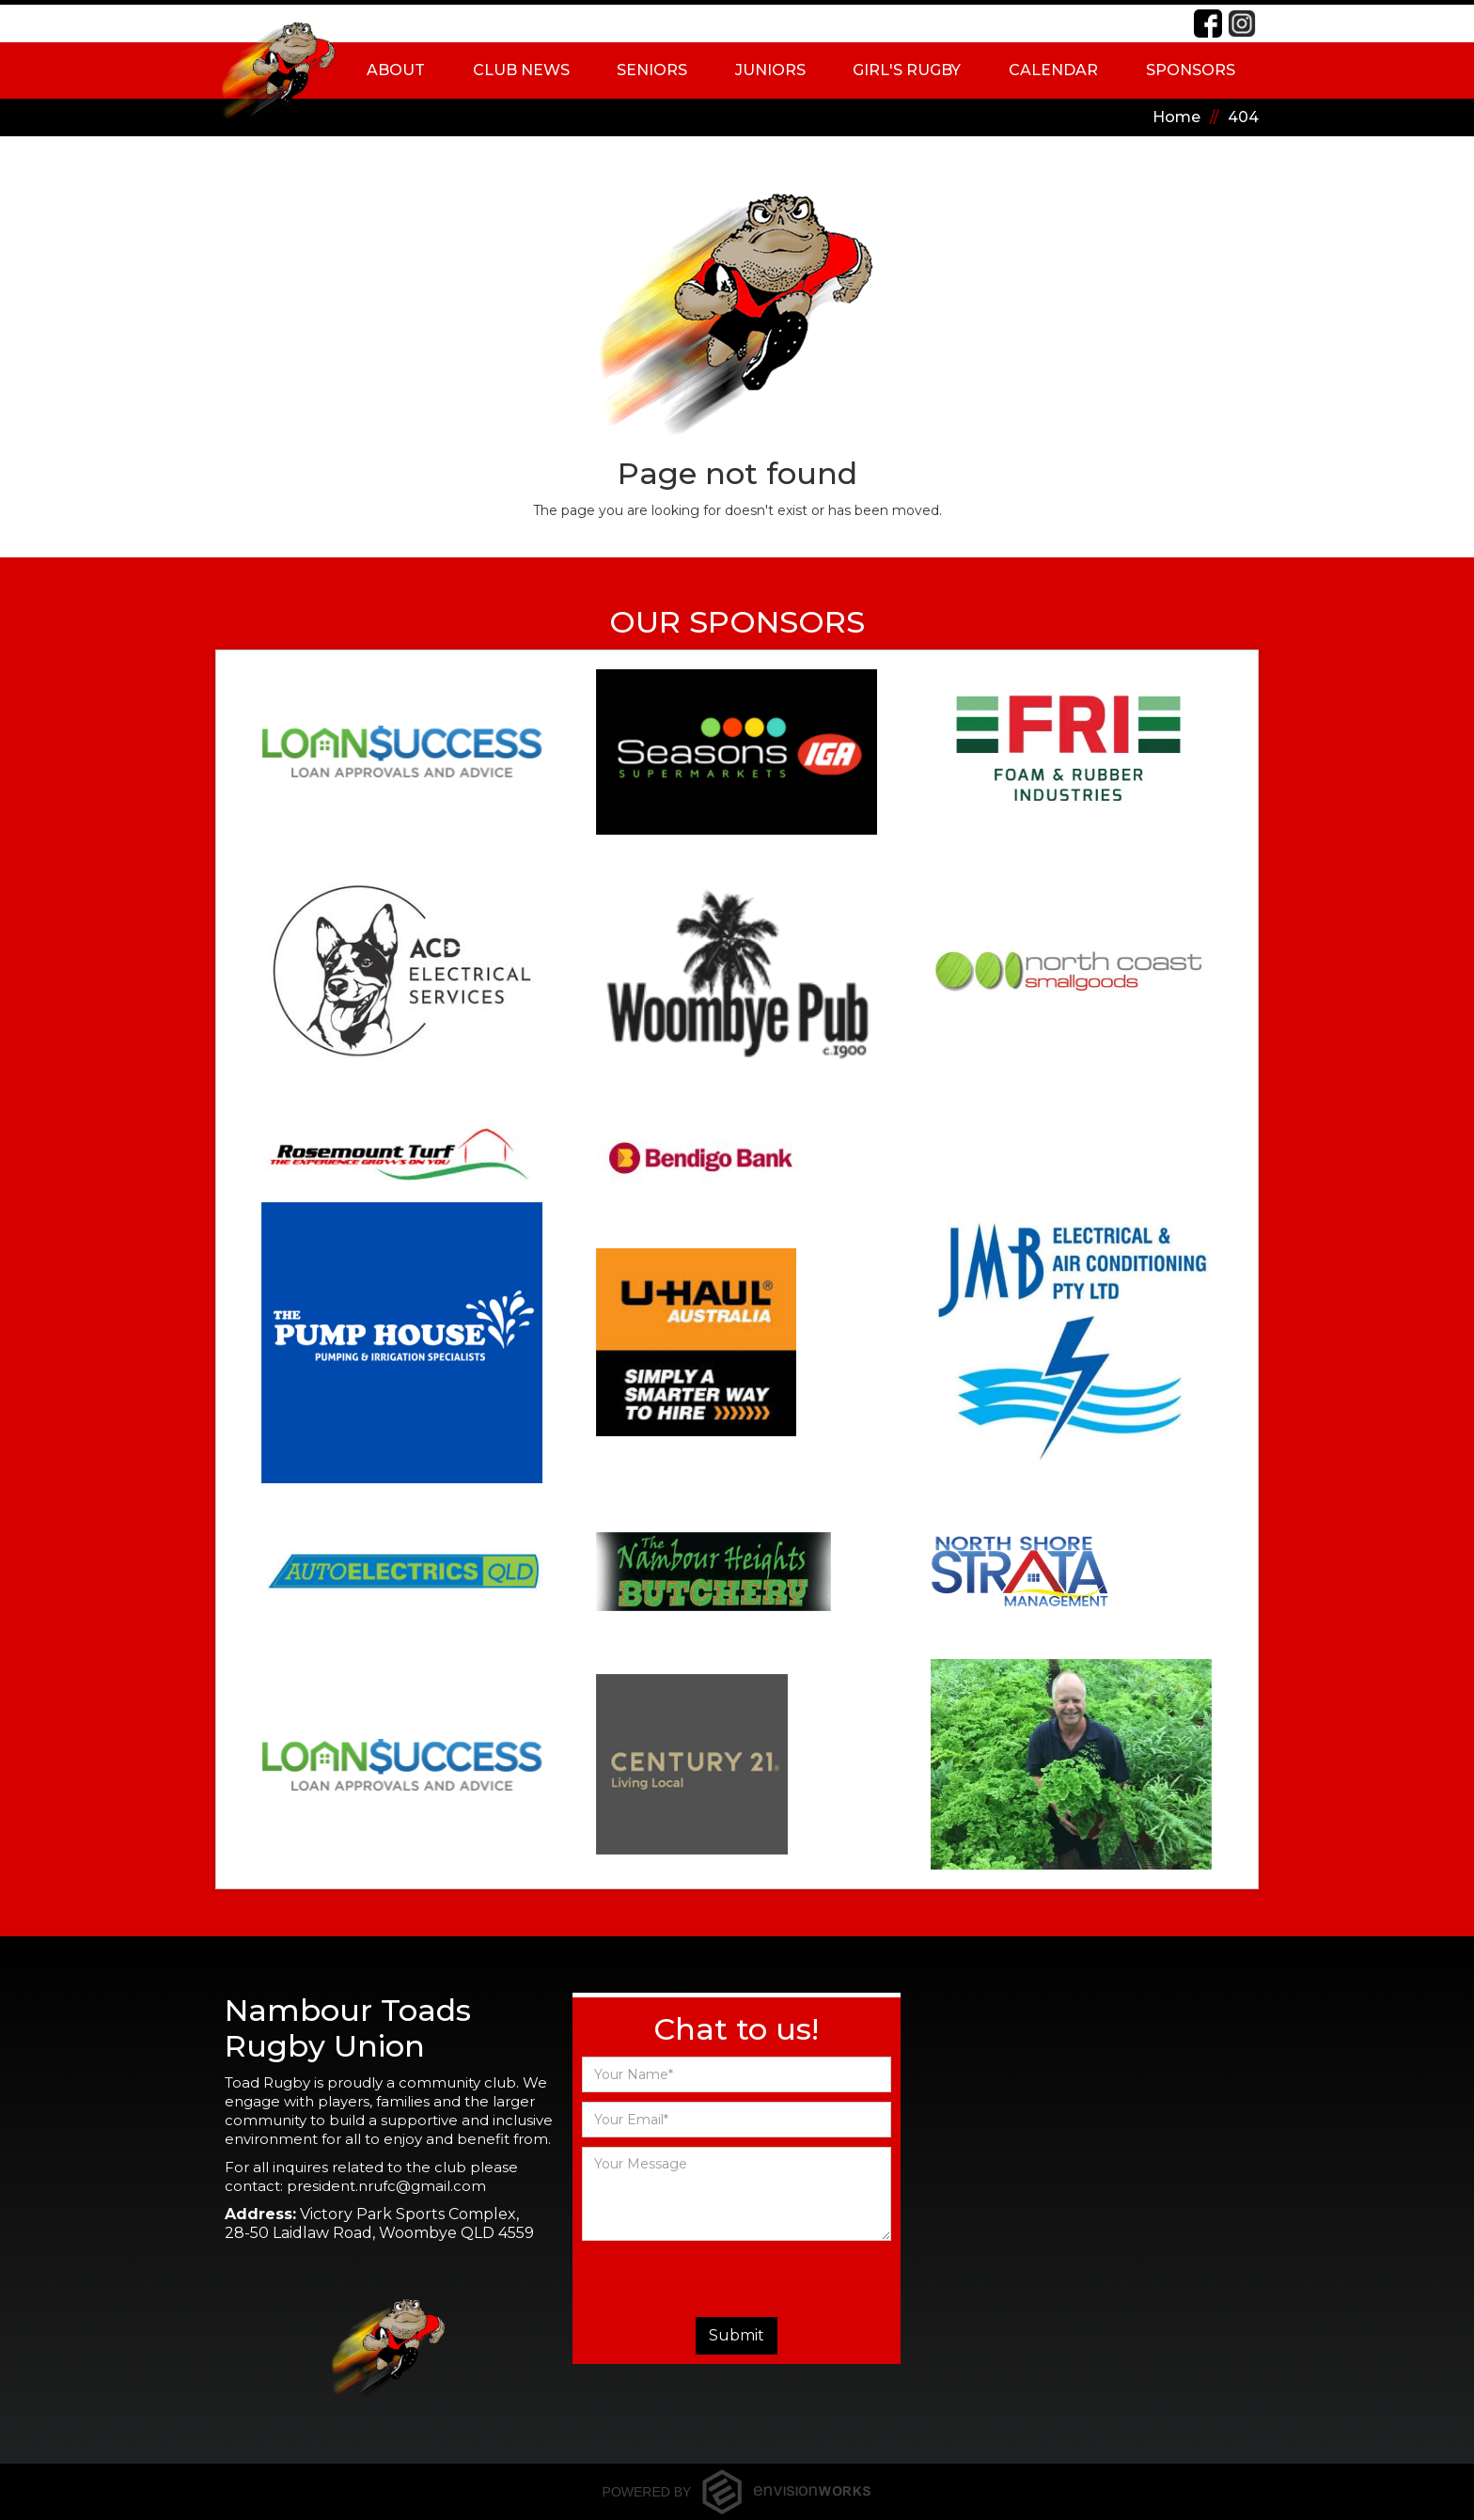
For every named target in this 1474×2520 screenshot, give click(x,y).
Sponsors (1190, 70)
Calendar (1053, 70)
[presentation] (736, 2278)
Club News (521, 70)
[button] (396, 70)
